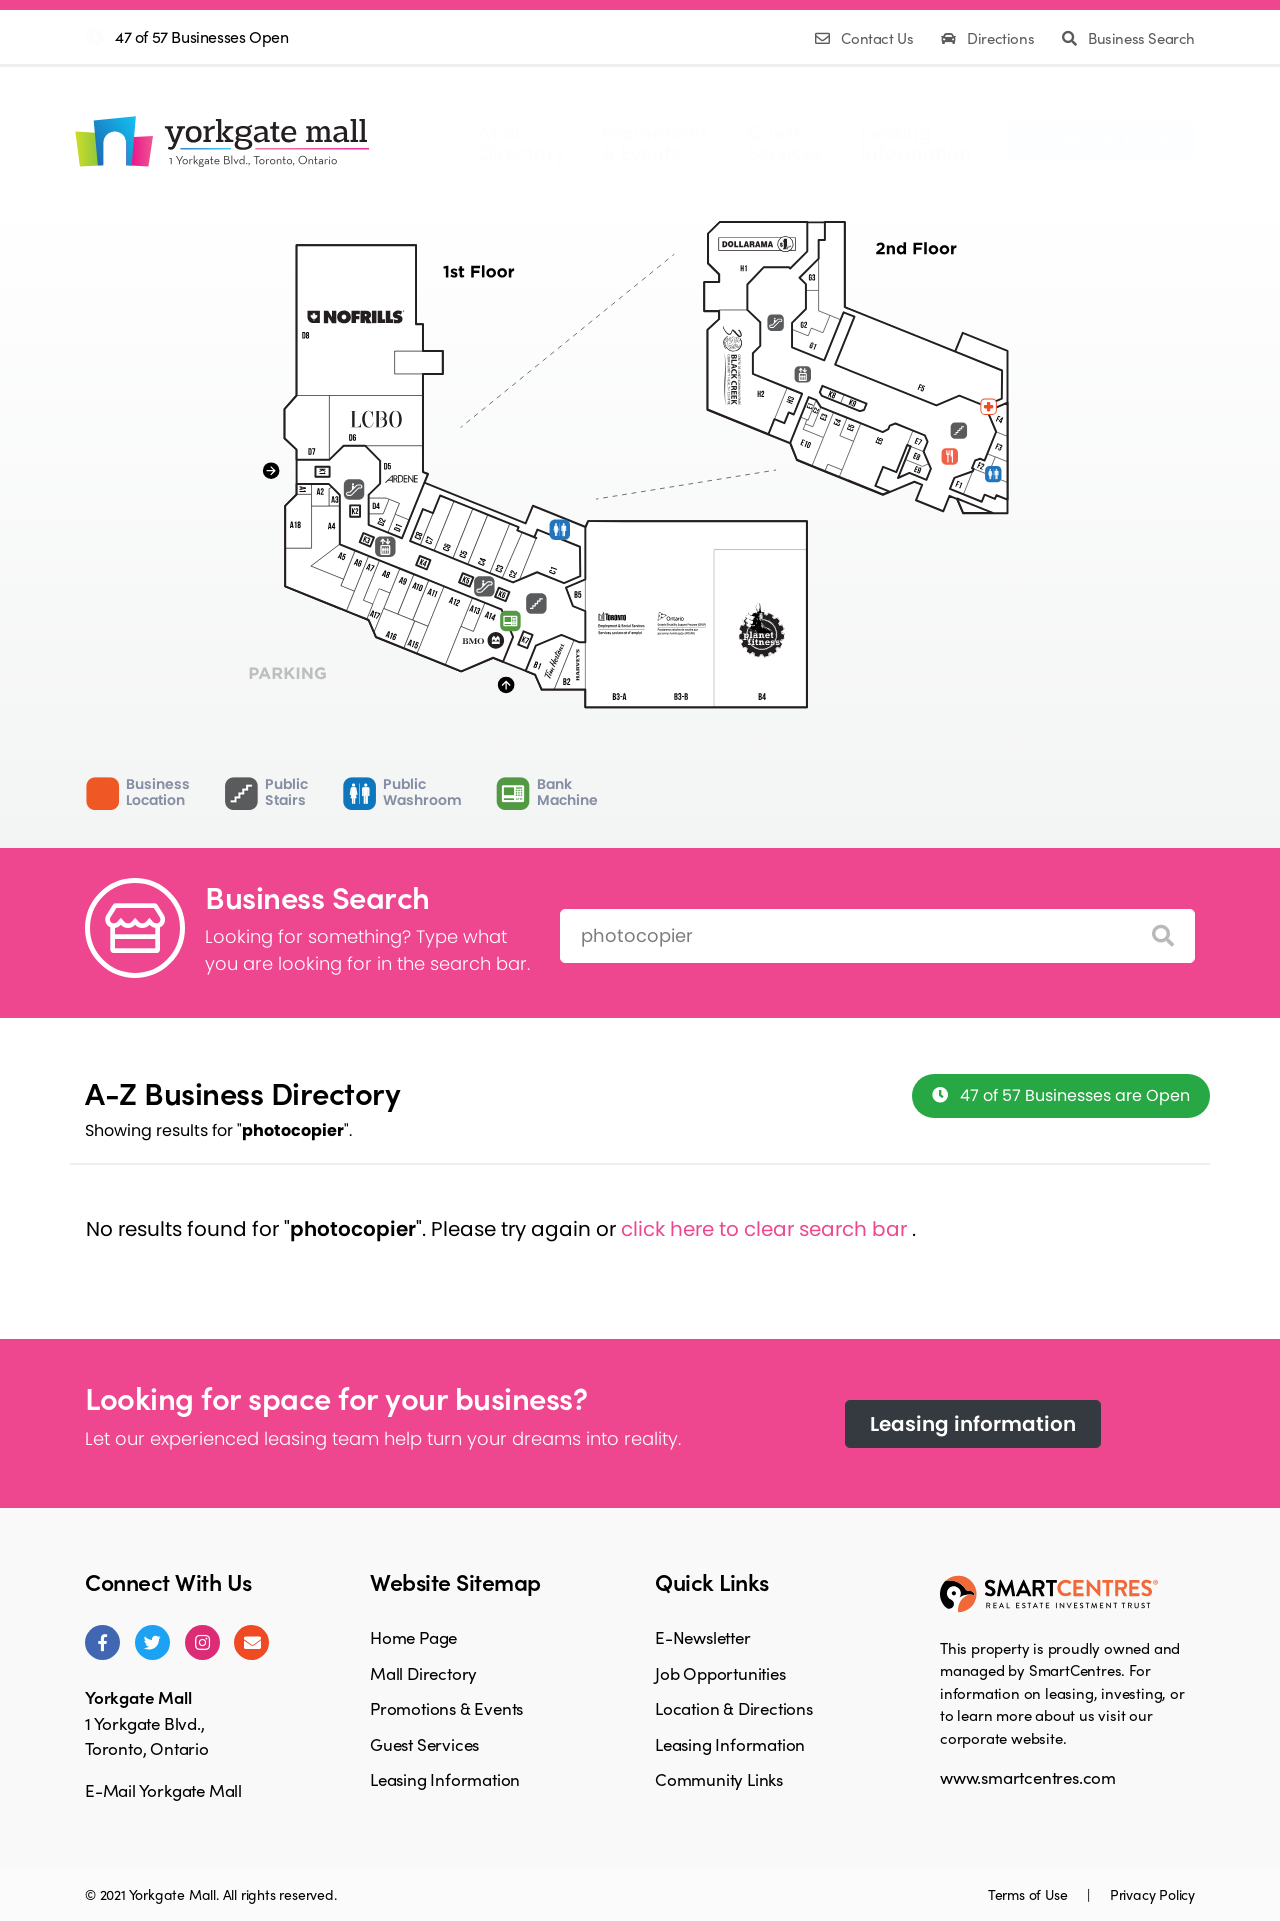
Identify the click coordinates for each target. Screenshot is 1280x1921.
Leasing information (973, 1424)
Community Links (719, 1779)
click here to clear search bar (766, 1229)
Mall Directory (423, 1673)
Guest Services (424, 1744)
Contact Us (866, 38)
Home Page (413, 1637)
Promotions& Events (656, 142)
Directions (989, 38)
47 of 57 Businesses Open (201, 36)
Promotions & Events (446, 1708)
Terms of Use (1029, 1894)
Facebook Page (1102, 138)
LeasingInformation (916, 142)
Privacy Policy (1152, 1894)
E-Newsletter (703, 1637)
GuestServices (785, 142)
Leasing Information (445, 1779)
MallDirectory (522, 142)
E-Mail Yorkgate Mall (163, 1790)
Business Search (1128, 38)
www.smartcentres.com (1028, 1777)
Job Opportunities (720, 1673)
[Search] (1163, 936)
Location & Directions (734, 1708)
